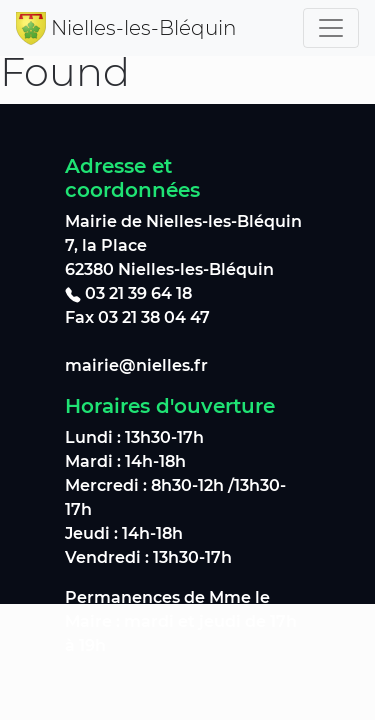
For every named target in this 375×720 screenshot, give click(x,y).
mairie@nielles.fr (136, 365)
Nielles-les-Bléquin (143, 28)
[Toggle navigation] (331, 28)
